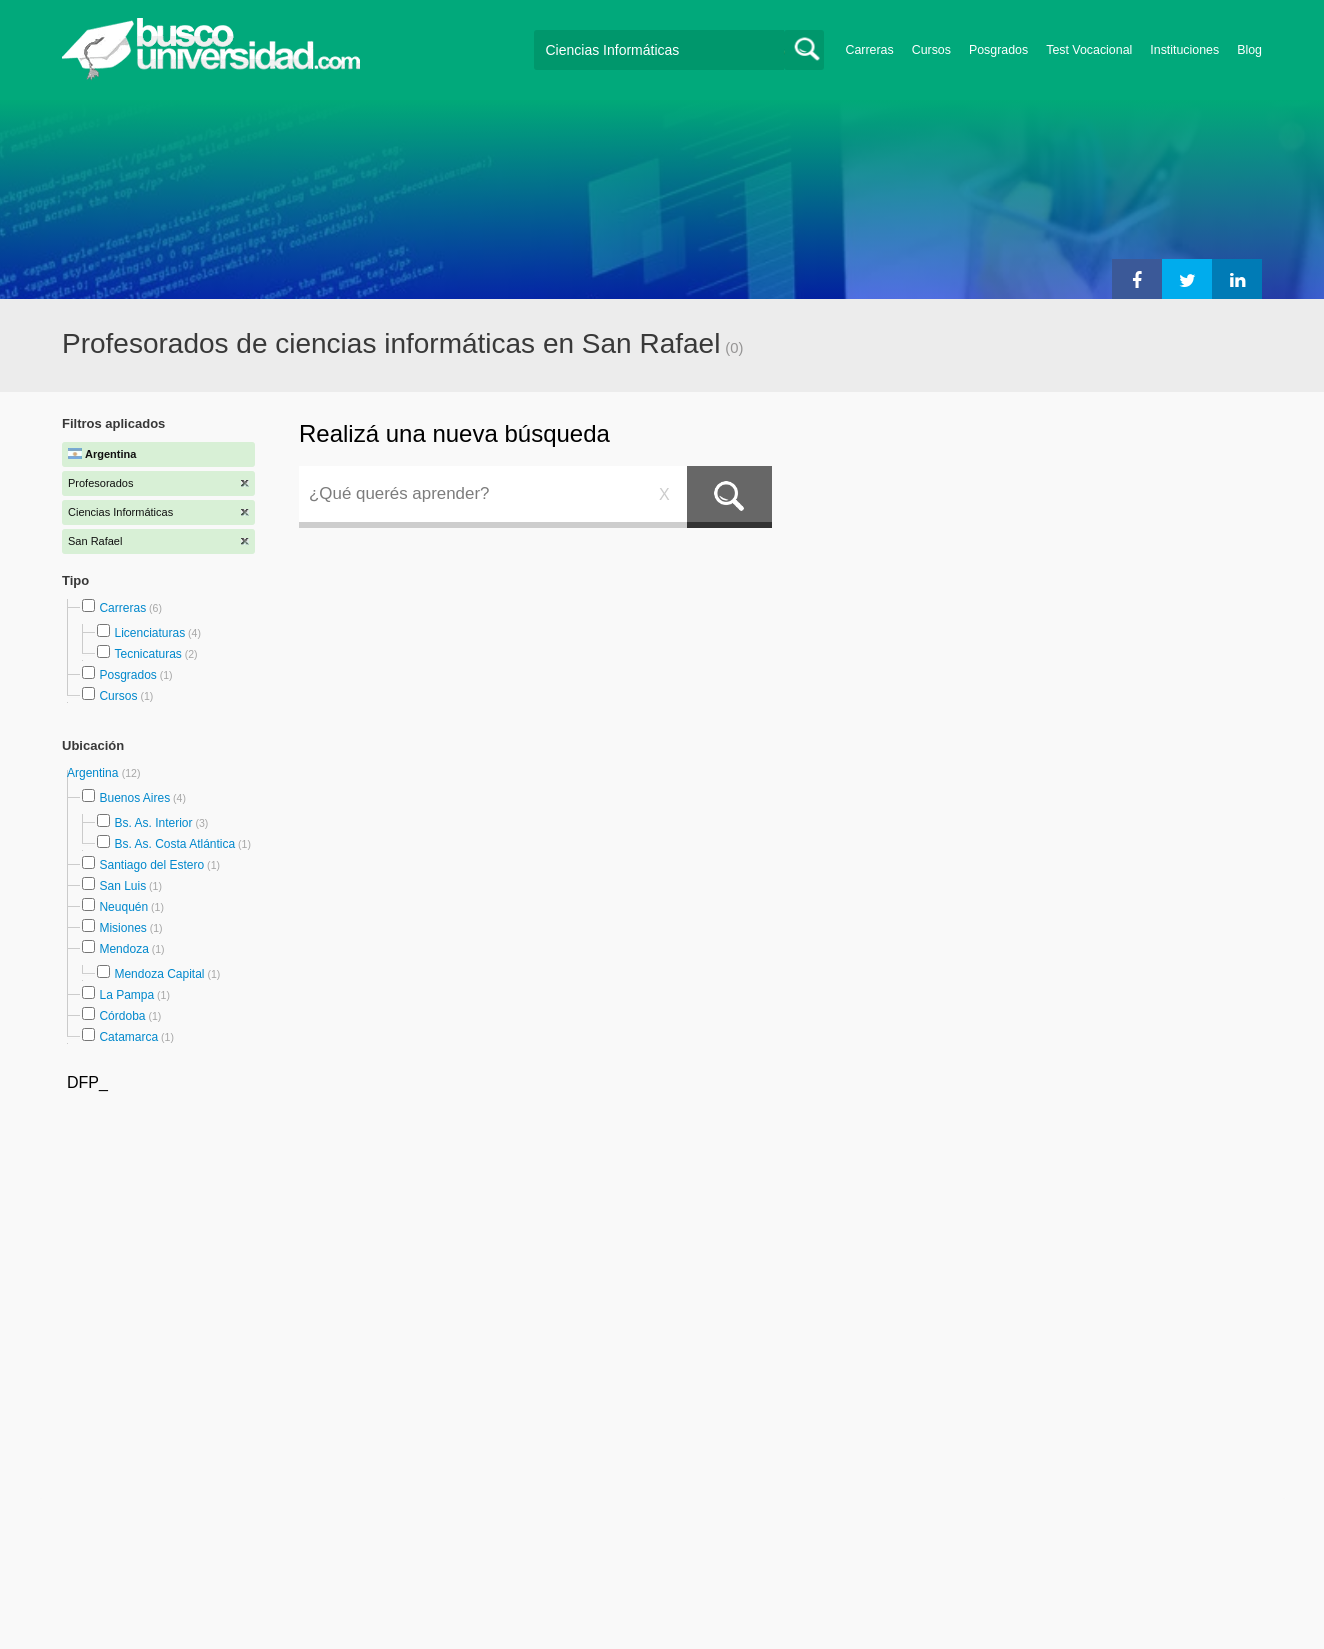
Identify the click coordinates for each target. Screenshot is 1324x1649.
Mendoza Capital (159, 974)
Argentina (94, 773)
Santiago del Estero (151, 865)
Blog (1249, 50)
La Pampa (126, 995)
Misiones (122, 928)
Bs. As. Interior (153, 823)
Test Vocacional (1089, 50)
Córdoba (122, 1016)
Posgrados (998, 50)
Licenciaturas (149, 633)
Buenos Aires (134, 798)
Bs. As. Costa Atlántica (174, 844)
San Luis (122, 886)
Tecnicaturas (147, 654)
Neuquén (123, 907)
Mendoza (123, 949)
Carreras (870, 50)
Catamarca (128, 1037)
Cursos (931, 50)
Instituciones (1184, 50)
